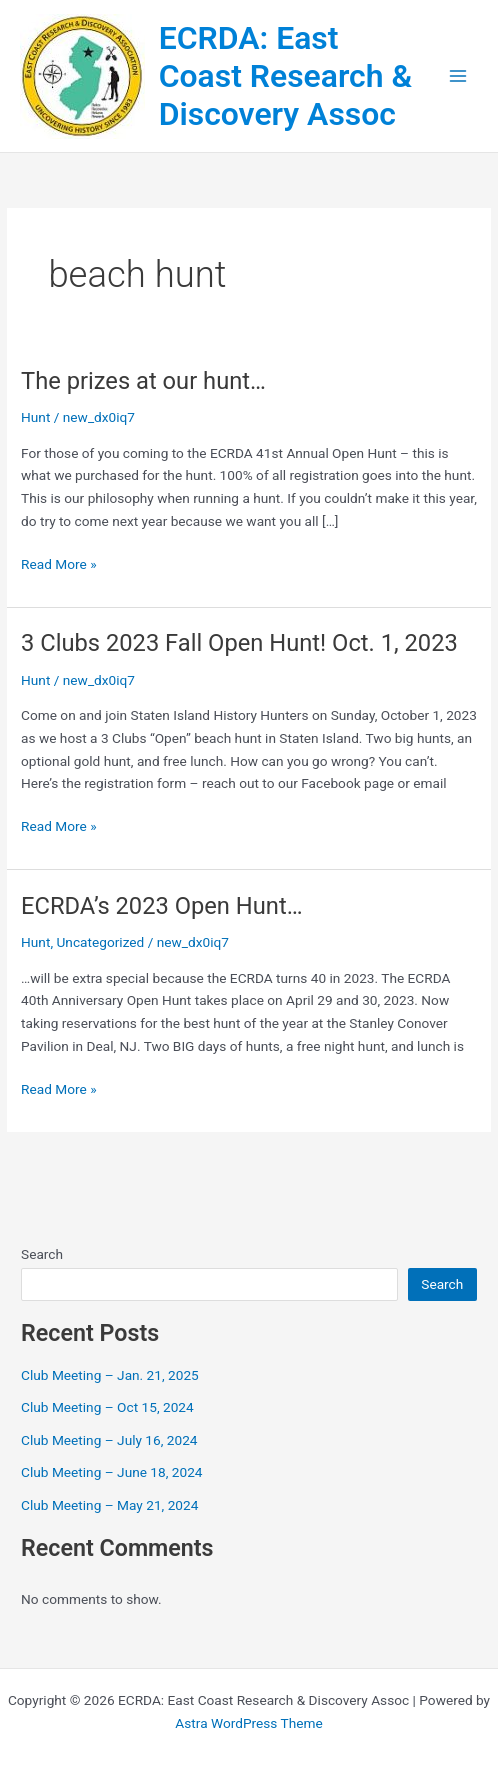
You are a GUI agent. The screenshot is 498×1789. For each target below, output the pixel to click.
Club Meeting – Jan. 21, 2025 (110, 1375)
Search (42, 1254)
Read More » (59, 564)
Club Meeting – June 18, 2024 (112, 1472)
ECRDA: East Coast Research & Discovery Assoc (286, 76)
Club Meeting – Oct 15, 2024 (107, 1407)
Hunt (35, 417)
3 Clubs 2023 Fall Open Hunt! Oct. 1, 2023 (239, 643)
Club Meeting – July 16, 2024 (109, 1440)
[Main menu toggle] (458, 76)
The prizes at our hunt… (143, 381)
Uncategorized (100, 942)
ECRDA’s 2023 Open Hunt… (161, 906)
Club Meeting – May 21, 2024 (109, 1505)
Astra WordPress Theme (248, 1723)
